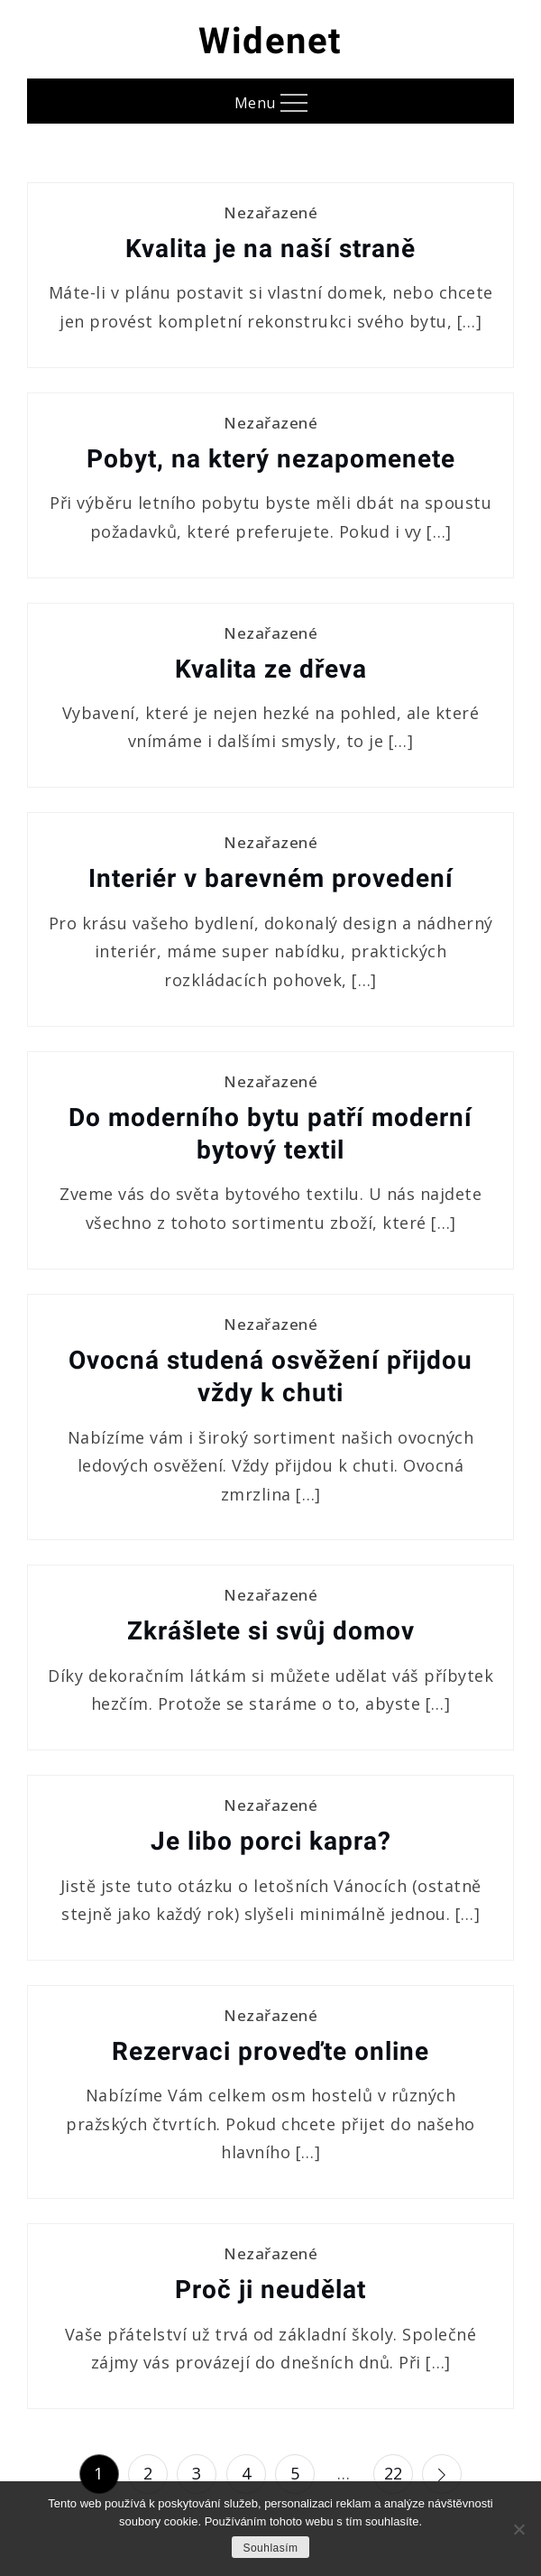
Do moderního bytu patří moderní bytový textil (270, 1134)
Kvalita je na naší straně (270, 248)
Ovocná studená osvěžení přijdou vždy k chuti (270, 1376)
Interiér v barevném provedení (271, 878)
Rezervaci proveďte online (270, 2051)
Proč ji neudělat (270, 2289)
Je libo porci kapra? (271, 1841)
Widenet (270, 41)
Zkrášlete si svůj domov (271, 1631)
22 (393, 2473)
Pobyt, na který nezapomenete (271, 459)
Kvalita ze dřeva (271, 669)
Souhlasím (270, 2548)
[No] (518, 2529)
